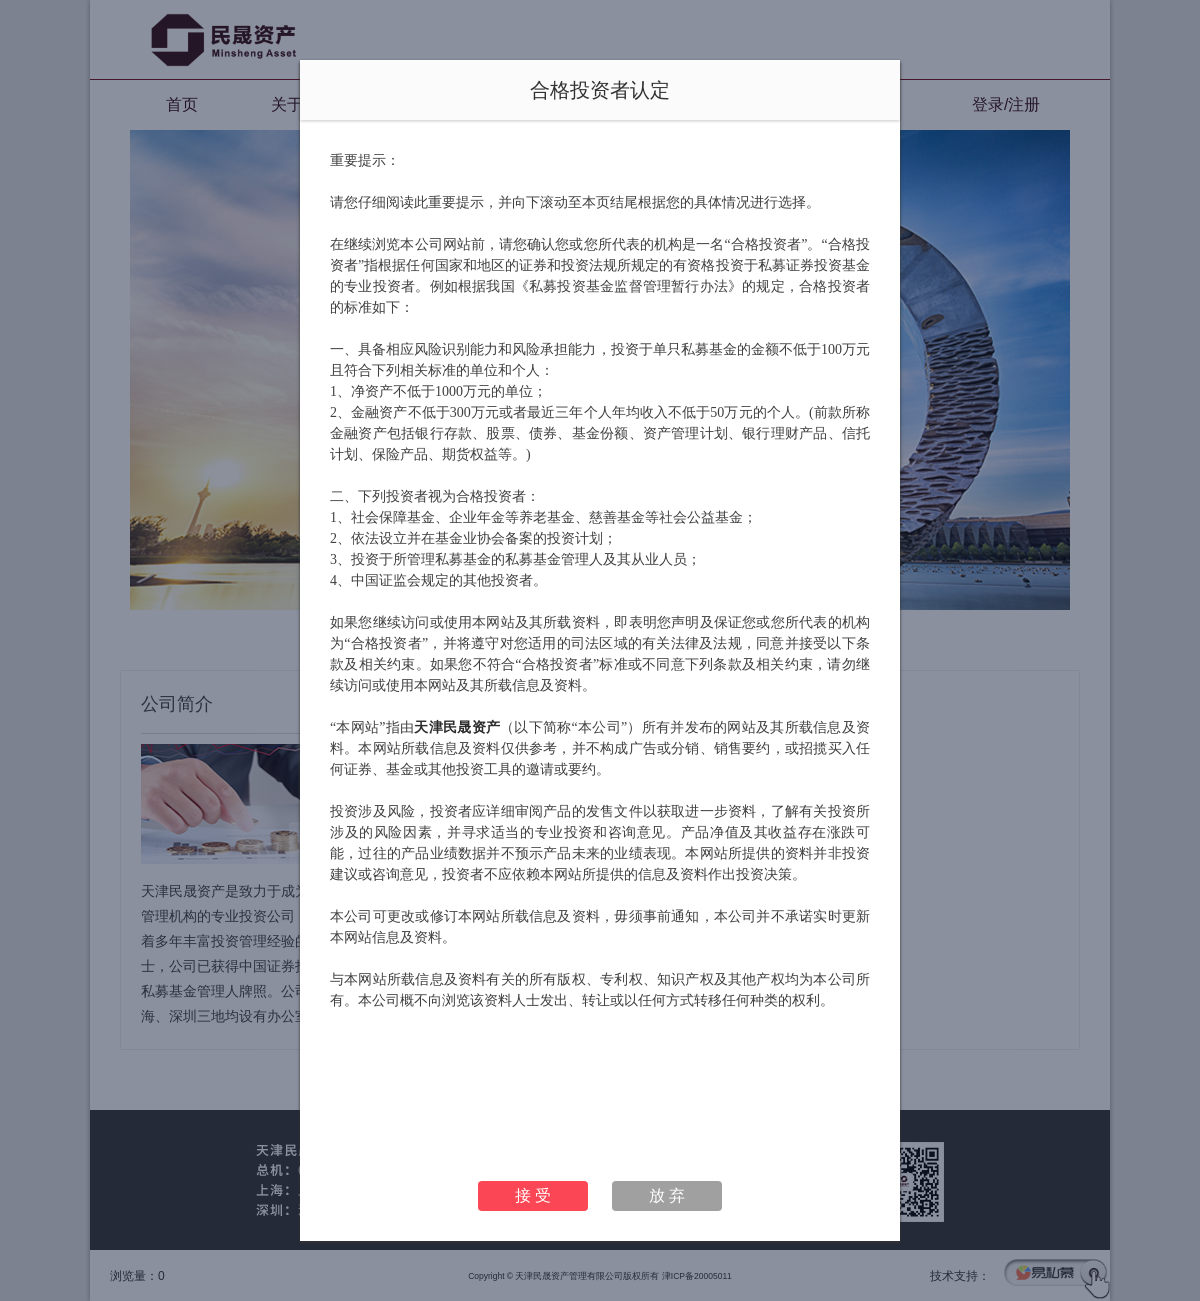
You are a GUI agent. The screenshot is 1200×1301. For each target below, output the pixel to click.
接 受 (533, 1195)
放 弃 (667, 1195)
